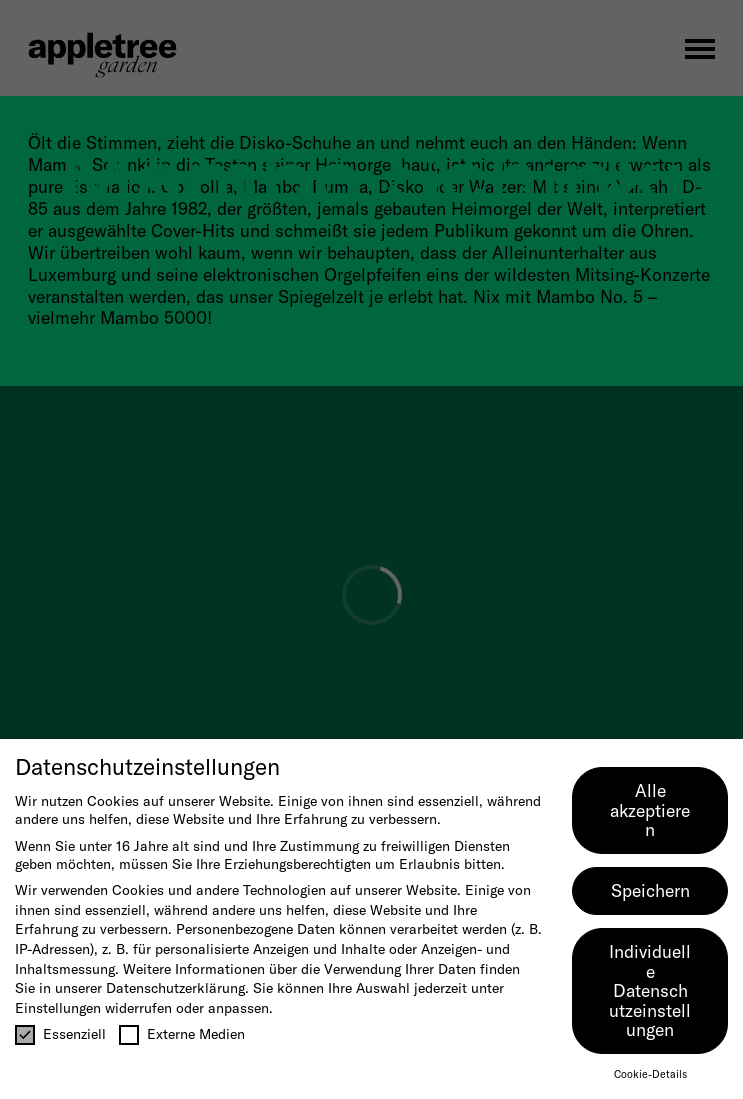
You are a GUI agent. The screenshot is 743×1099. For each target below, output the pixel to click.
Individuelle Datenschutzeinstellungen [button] (650, 990)
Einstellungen (58, 1008)
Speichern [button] (650, 890)
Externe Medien (182, 1034)
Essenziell (60, 1034)
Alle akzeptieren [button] (650, 810)
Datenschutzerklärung (175, 988)
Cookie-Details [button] (650, 1074)
